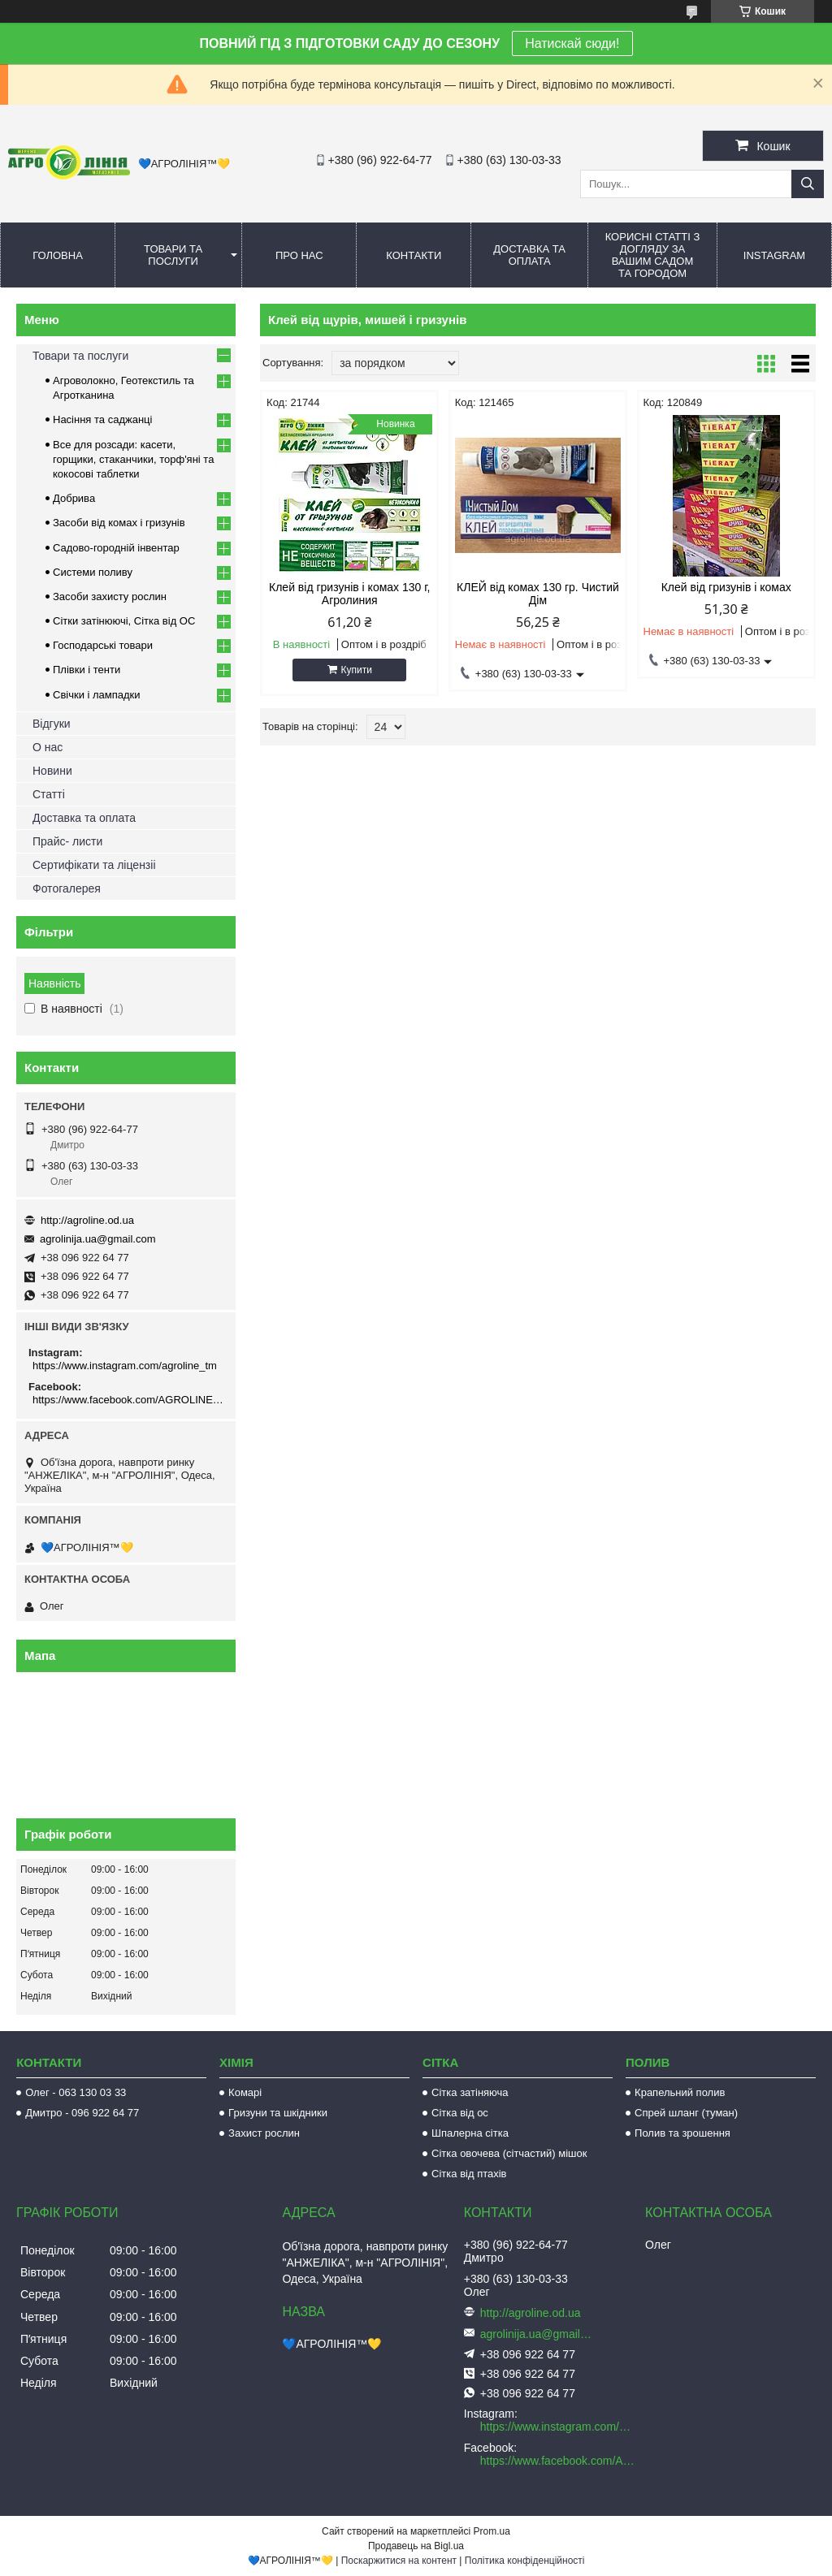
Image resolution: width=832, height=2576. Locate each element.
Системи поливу (92, 572)
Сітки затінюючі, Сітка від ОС (124, 621)
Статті (48, 794)
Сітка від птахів (468, 2174)
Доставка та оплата (529, 255)
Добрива (74, 498)
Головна (57, 255)
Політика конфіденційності (525, 2560)
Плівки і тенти (86, 669)
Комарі (245, 2092)
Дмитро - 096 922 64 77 (82, 2113)
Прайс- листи (67, 841)
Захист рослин (264, 2133)
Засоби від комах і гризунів (119, 522)
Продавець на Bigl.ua (416, 2546)
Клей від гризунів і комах (726, 587)
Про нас (299, 255)
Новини (52, 770)
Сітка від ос (459, 2113)
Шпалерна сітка (470, 2133)
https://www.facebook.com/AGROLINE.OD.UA (127, 1400)
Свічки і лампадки (97, 695)
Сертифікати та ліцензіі (94, 864)
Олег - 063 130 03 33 (75, 2092)
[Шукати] (807, 184)
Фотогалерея (66, 888)
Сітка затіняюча (469, 2092)
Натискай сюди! (572, 43)
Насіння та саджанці (102, 419)
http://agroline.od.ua (87, 1220)
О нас (47, 747)
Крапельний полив (680, 2092)
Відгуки (51, 723)
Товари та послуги (173, 255)
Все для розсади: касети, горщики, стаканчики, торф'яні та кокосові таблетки (133, 459)
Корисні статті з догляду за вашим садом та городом (652, 255)
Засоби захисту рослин (110, 596)
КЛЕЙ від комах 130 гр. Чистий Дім (538, 594)
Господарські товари (103, 645)
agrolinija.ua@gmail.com (98, 1239)
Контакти (413, 255)
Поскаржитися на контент (399, 2560)
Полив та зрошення (682, 2133)
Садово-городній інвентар (116, 548)
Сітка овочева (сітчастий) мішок (509, 2153)
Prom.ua (492, 2531)
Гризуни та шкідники (277, 2113)
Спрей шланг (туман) (686, 2113)
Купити (356, 670)
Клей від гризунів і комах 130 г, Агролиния (349, 594)
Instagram (774, 255)
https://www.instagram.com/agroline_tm (124, 1365)
